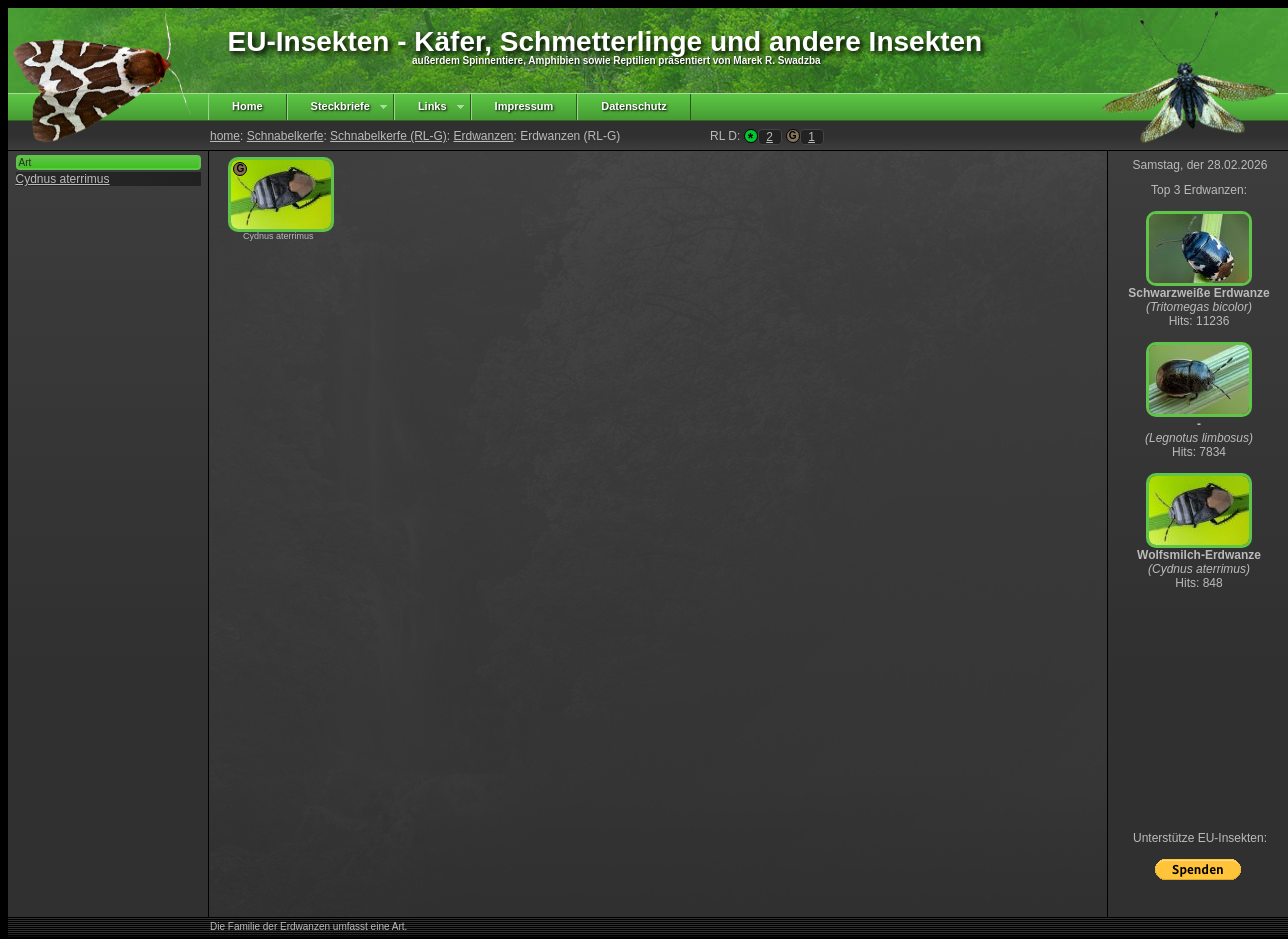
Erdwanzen (483, 136)
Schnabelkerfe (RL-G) (388, 136)
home (225, 136)
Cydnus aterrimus (63, 179)
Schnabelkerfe (285, 136)
